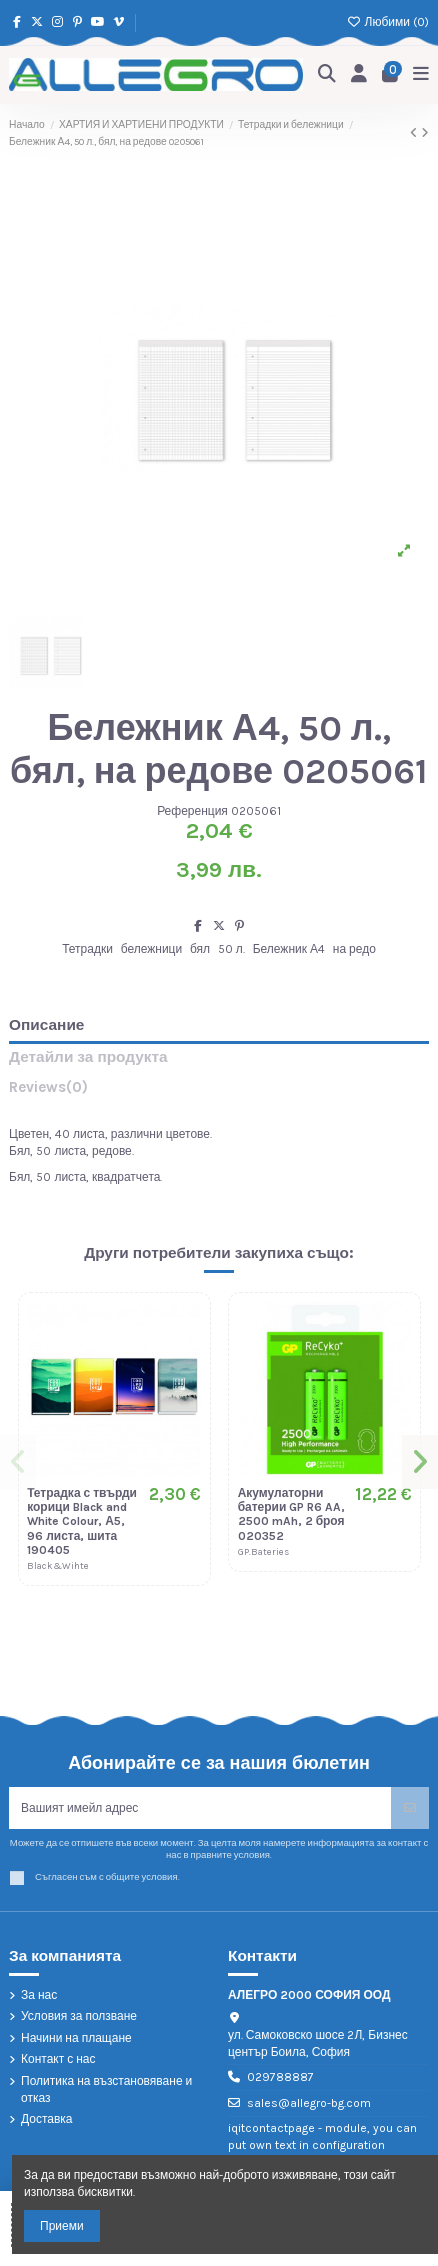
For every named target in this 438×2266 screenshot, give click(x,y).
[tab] (219, 1091)
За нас (39, 1995)
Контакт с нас (58, 2059)
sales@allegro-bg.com (309, 2103)
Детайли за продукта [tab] (88, 1057)
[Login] (359, 74)
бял (200, 949)
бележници (152, 949)
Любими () (388, 22)
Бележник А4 (289, 949)
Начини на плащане (76, 2038)
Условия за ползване (79, 2016)
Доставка (47, 2119)
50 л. (231, 949)
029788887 (280, 2077)
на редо (354, 949)
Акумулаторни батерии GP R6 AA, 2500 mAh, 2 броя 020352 (292, 1514)
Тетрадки (87, 949)
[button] (18, 1462)
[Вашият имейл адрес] (200, 1808)
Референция (192, 811)
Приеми (62, 2226)
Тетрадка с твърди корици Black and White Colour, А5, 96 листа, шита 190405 (82, 1522)
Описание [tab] (46, 1025)
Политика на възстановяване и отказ (106, 2089)
